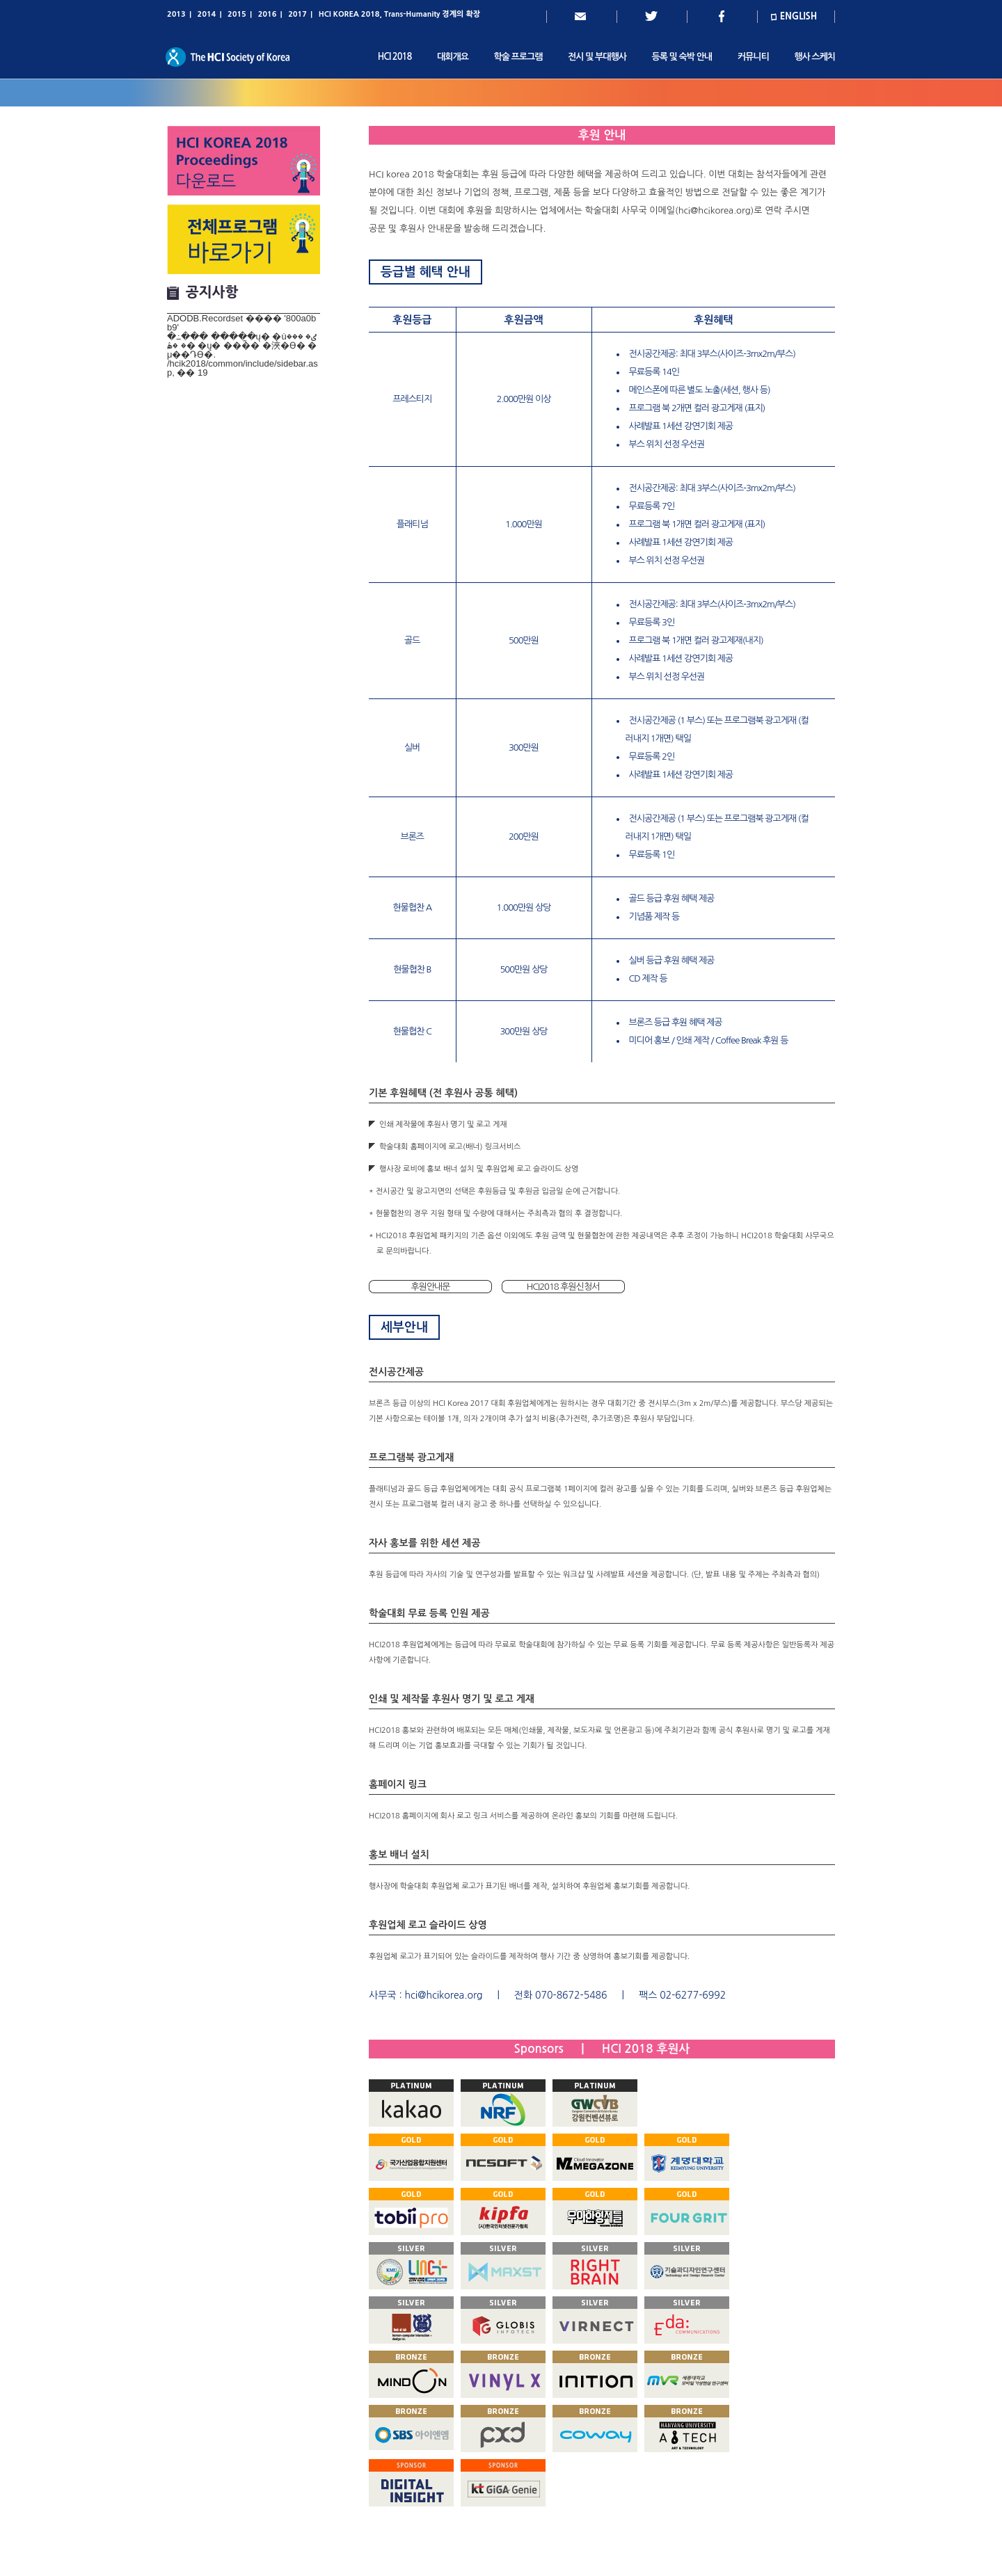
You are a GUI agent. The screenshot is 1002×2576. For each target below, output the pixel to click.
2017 (297, 14)
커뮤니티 (753, 56)
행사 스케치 (814, 56)
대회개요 (452, 56)
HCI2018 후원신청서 (563, 1286)
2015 (237, 14)
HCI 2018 (395, 56)
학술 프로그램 (518, 56)
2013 (176, 14)
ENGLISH (798, 16)
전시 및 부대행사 (597, 56)
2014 (207, 14)
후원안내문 (430, 1286)
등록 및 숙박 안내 (682, 56)
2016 (267, 14)
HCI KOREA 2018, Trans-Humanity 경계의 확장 (399, 14)
